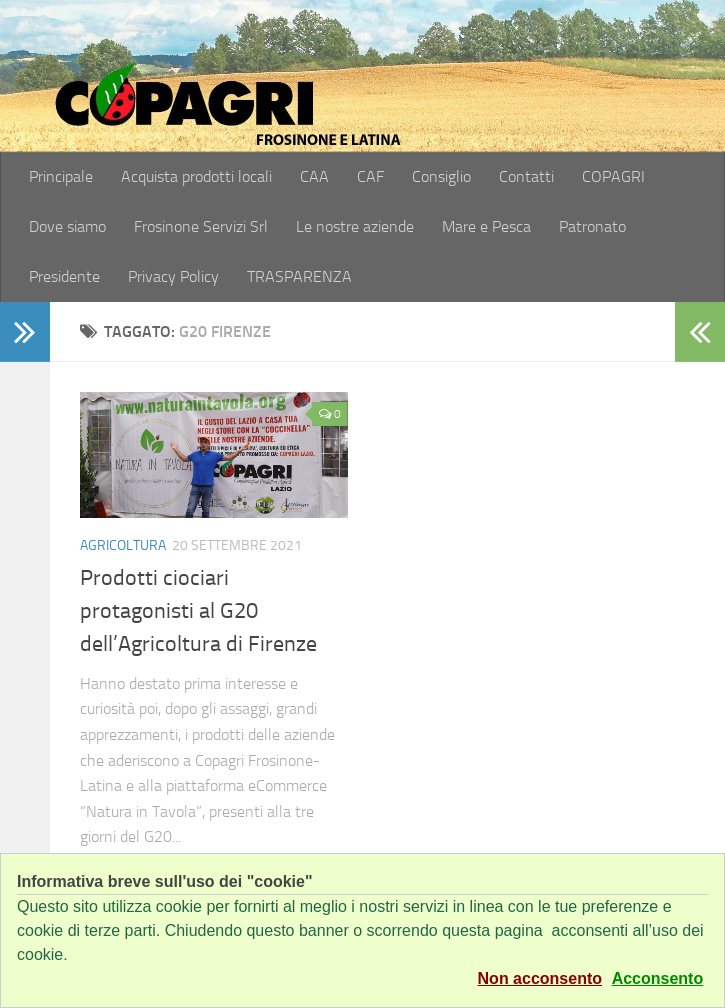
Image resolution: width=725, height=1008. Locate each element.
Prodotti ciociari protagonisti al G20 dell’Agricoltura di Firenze (198, 611)
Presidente (64, 276)
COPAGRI (613, 176)
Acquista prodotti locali (196, 176)
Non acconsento (540, 978)
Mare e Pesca (486, 226)
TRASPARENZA (299, 276)
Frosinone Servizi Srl (201, 226)
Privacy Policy (173, 276)
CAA (314, 176)
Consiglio (441, 176)
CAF (370, 176)
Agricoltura (123, 545)
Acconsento (658, 978)
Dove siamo (67, 226)
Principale (61, 176)
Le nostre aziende (355, 226)
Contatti (526, 176)
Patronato (592, 226)
